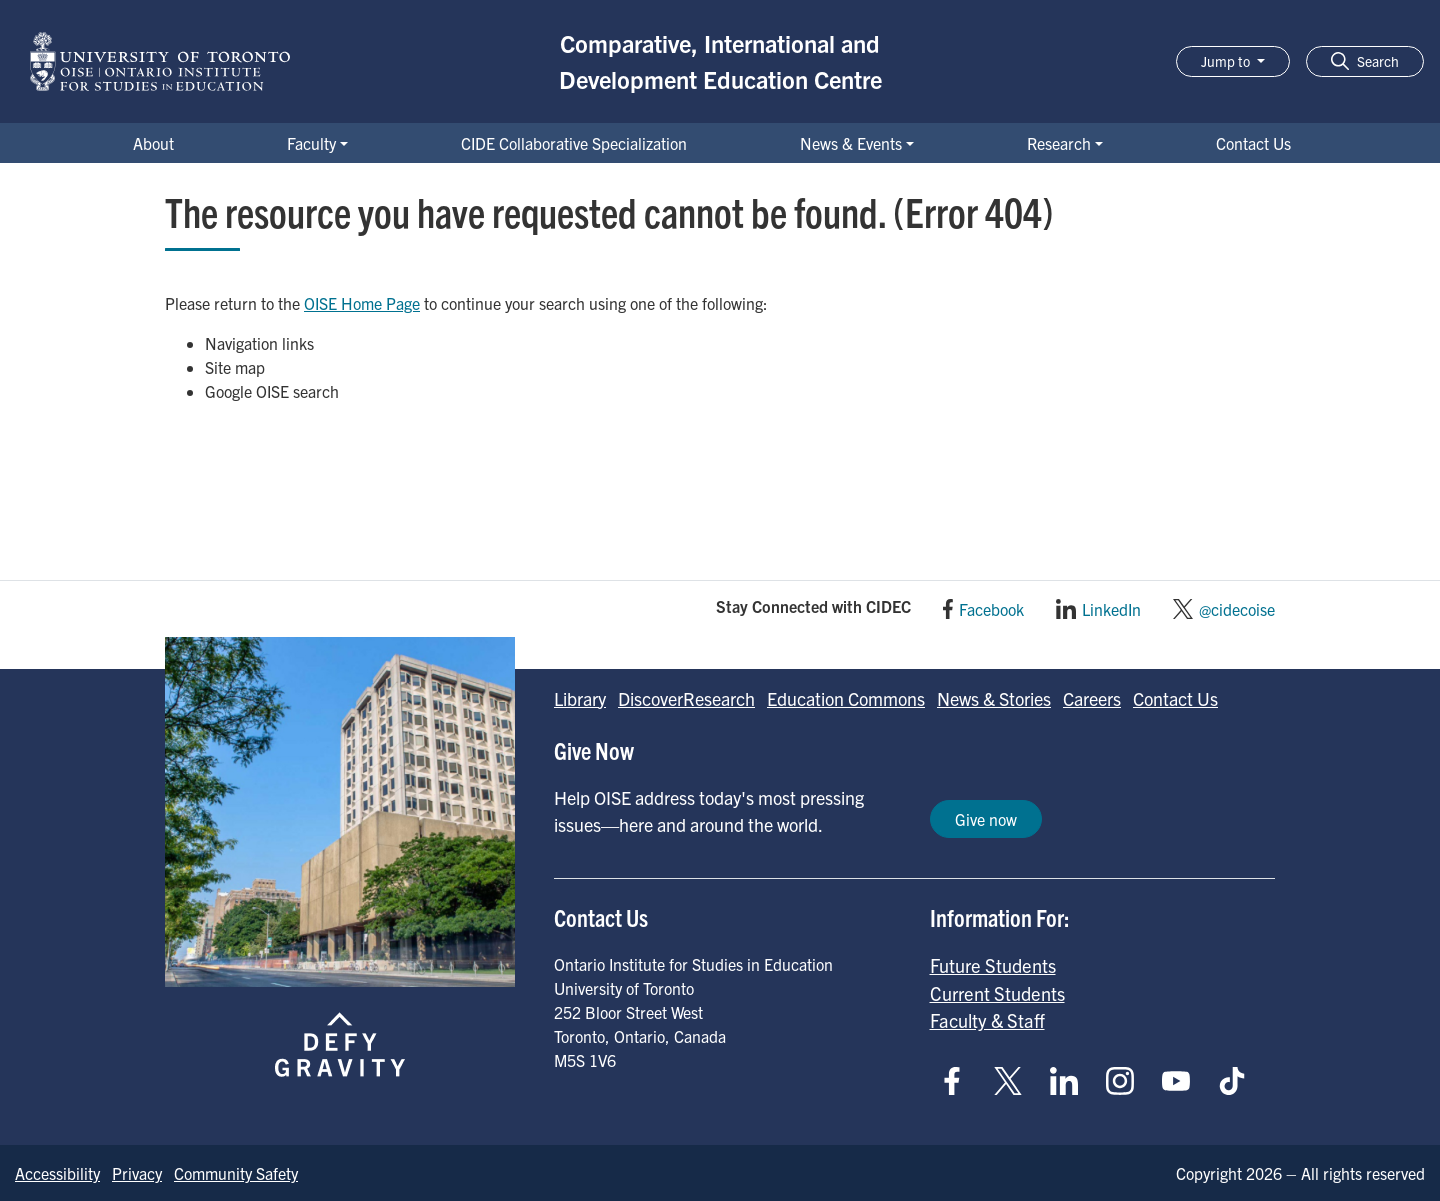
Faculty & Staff (987, 1020)
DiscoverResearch (686, 698)
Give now (986, 819)
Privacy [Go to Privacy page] (137, 1173)
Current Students (997, 993)
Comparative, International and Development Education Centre (720, 61)
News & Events (851, 143)
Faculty (311, 143)
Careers (1092, 698)
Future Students (993, 965)
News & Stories (994, 698)
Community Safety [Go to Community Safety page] (236, 1173)
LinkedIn (1111, 609)
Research (1059, 143)
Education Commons (846, 698)
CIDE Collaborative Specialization (574, 143)
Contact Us (1253, 143)
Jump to (1227, 61)
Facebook (991, 609)
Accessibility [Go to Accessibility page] (57, 1173)
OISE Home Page (362, 303)
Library (580, 698)
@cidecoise (1237, 609)
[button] (1365, 61)
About (153, 143)
